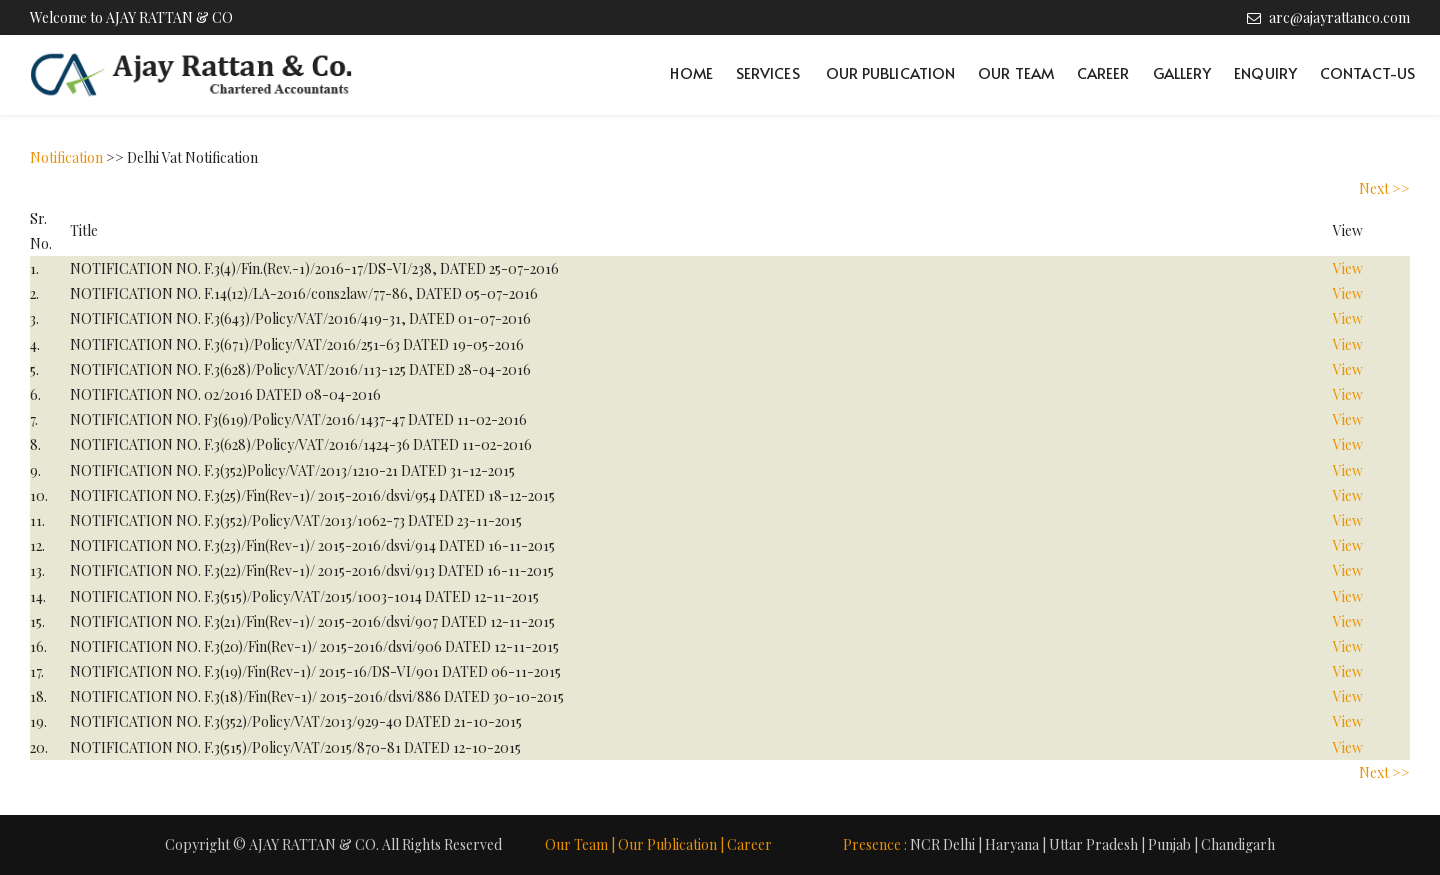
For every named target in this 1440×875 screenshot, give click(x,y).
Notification (66, 157)
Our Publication (891, 72)
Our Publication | (671, 844)
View (1348, 268)
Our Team (1016, 72)
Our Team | (580, 844)
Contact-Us (1367, 72)
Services (768, 72)
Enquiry (1265, 72)
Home (691, 72)
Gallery (1182, 72)
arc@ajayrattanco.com (1339, 17)
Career (1103, 72)
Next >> (1384, 188)
